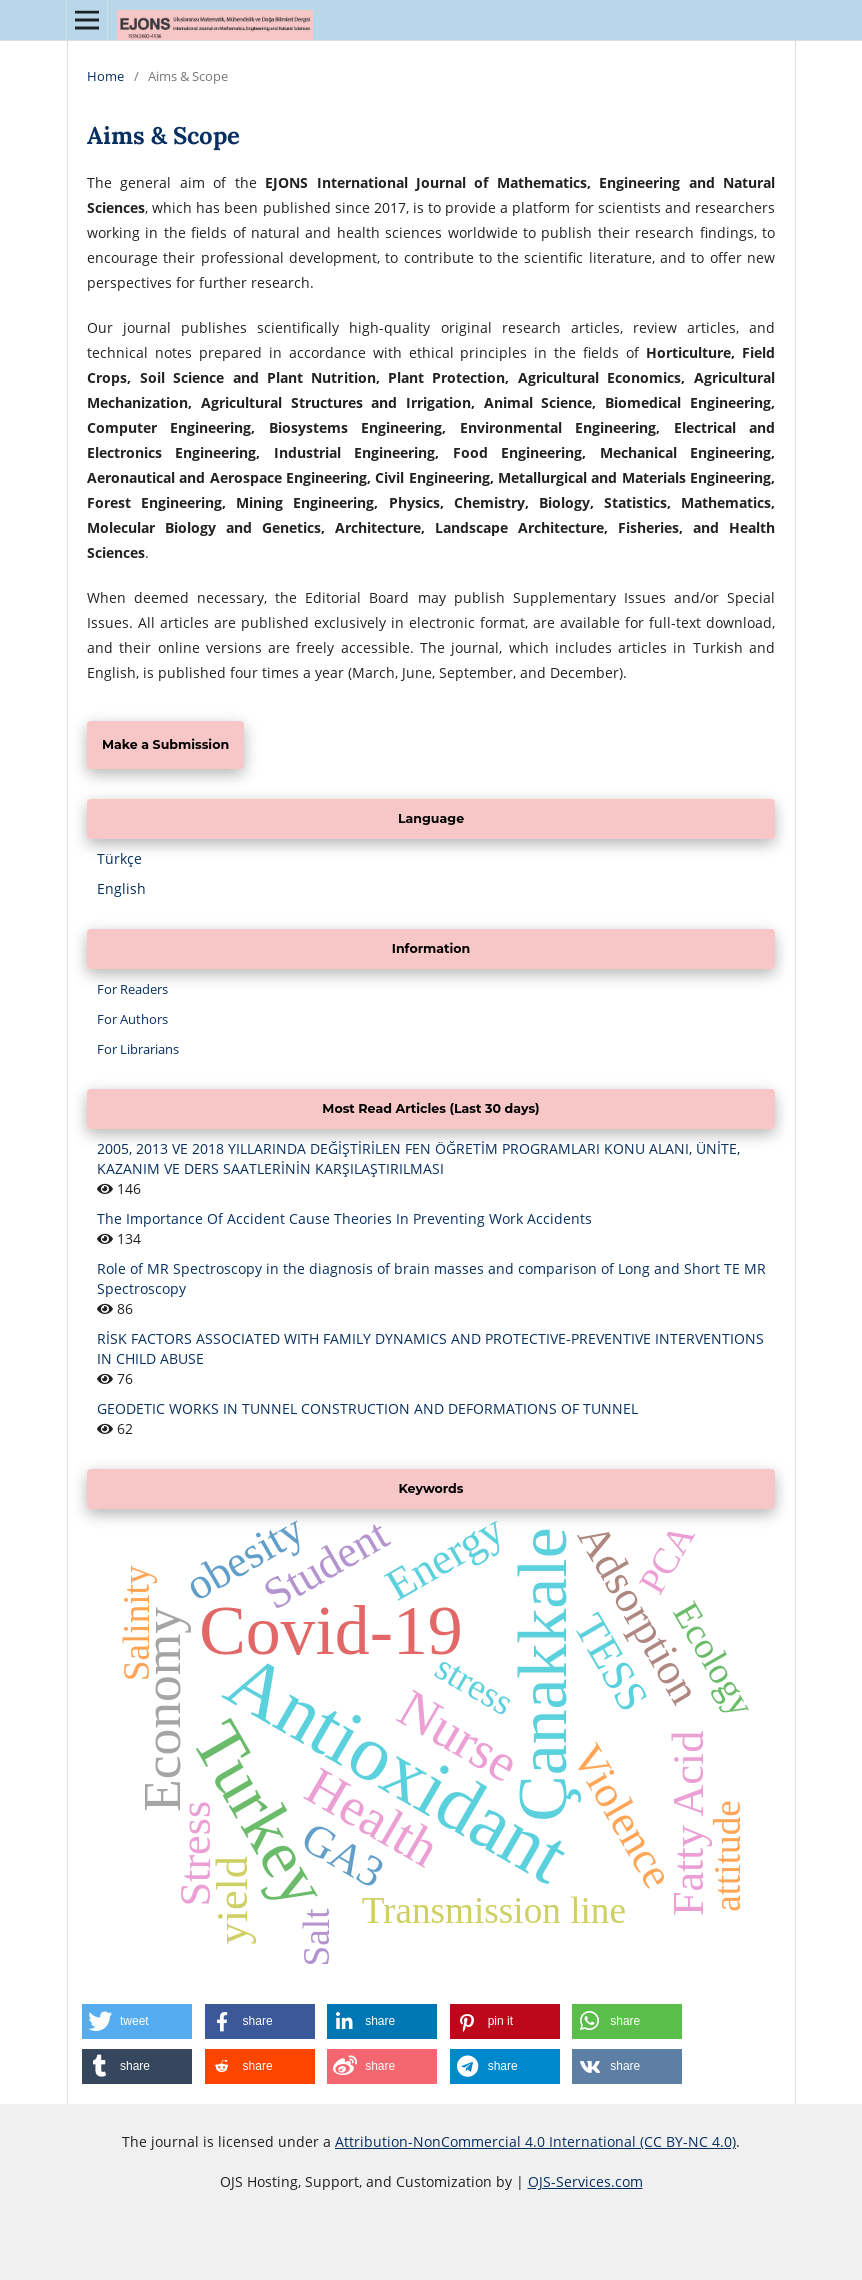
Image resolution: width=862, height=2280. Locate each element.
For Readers (132, 989)
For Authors (132, 1019)
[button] (137, 2021)
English (121, 888)
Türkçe (119, 858)
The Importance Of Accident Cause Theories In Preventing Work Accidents (344, 1218)
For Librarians (138, 1049)
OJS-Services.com (585, 2181)
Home (105, 76)
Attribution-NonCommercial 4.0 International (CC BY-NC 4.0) (535, 2141)
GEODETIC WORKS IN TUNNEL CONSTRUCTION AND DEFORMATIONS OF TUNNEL (367, 1408)
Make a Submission (165, 744)
